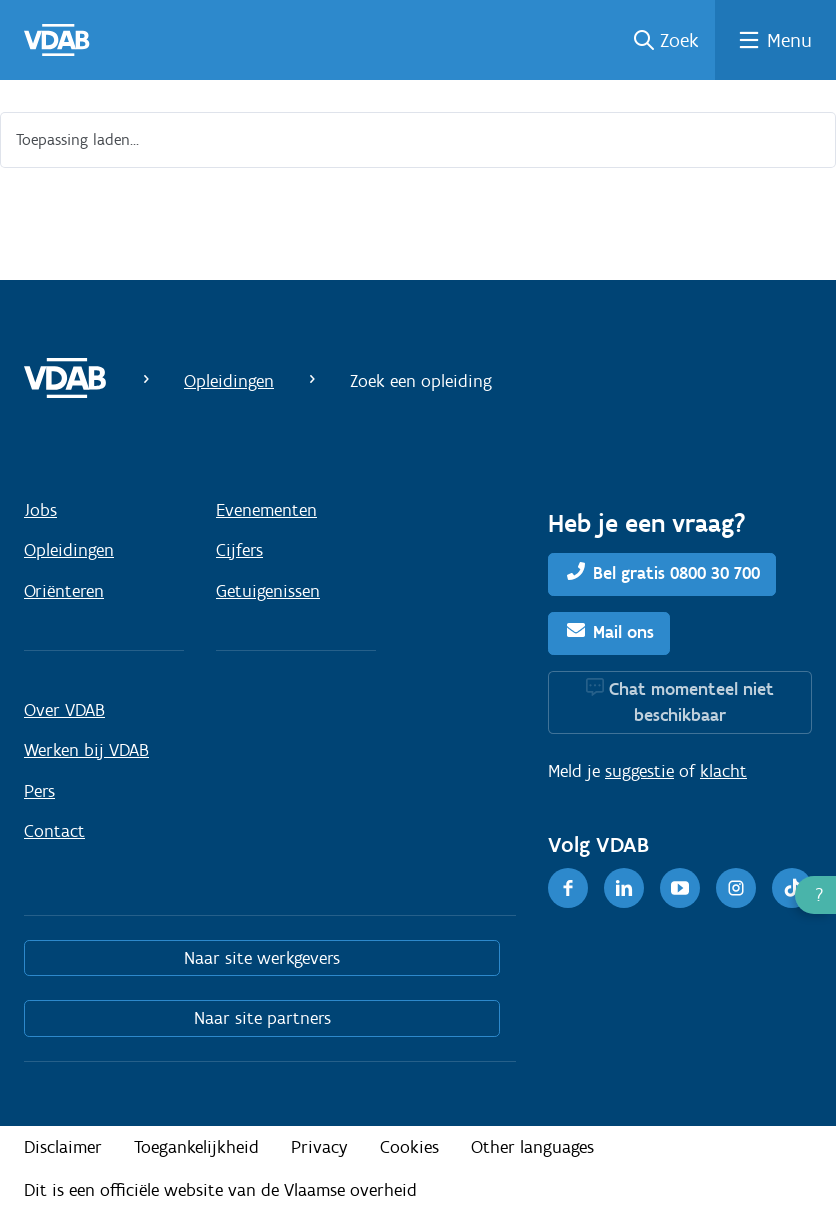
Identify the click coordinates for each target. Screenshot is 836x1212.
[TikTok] (792, 888)
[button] (815, 895)
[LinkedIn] (624, 888)
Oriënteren (64, 591)
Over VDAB (64, 710)
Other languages (532, 1147)
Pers (39, 791)
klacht (723, 771)
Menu (789, 40)
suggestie (639, 771)
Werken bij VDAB (86, 750)
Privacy (319, 1147)
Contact (54, 831)
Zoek (679, 40)
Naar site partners (262, 1018)
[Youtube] (680, 888)
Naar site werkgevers (262, 958)
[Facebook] (568, 888)
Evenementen (266, 510)
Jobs (40, 510)
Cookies (409, 1147)
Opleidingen (229, 381)
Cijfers (239, 550)
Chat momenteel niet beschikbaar (691, 702)
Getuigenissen (268, 591)
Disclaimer (63, 1147)
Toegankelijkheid (196, 1147)
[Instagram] (736, 888)
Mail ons (623, 632)
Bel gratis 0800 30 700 (676, 573)
